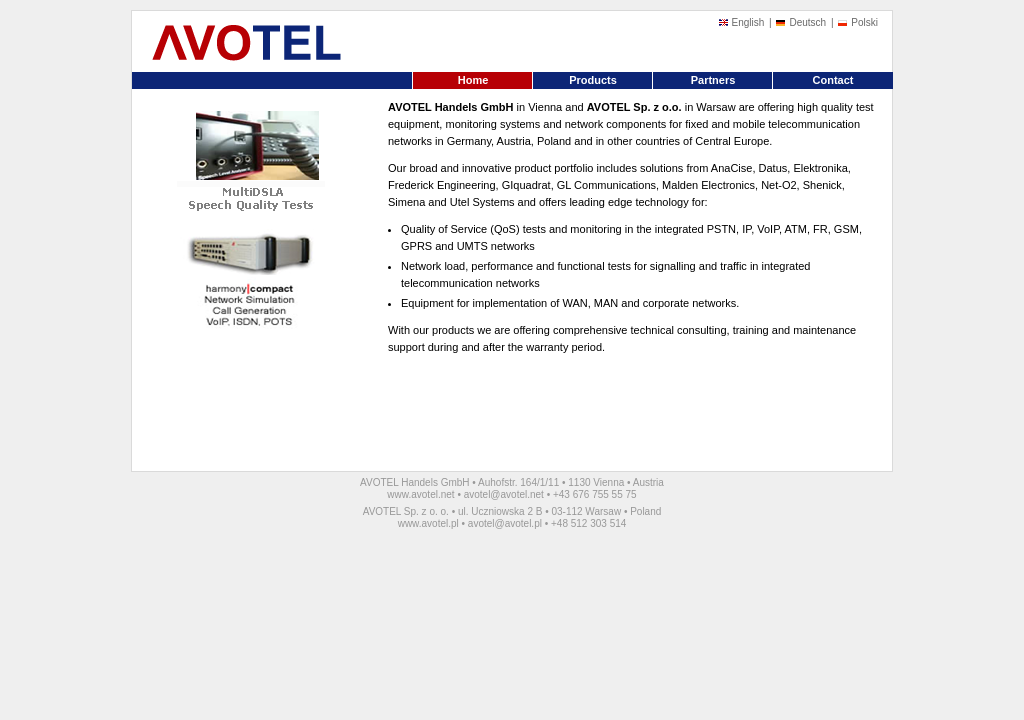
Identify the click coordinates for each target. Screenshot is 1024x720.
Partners (713, 80)
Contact (833, 80)
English (748, 22)
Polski (864, 22)
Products (593, 80)
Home (473, 80)
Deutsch (807, 22)
